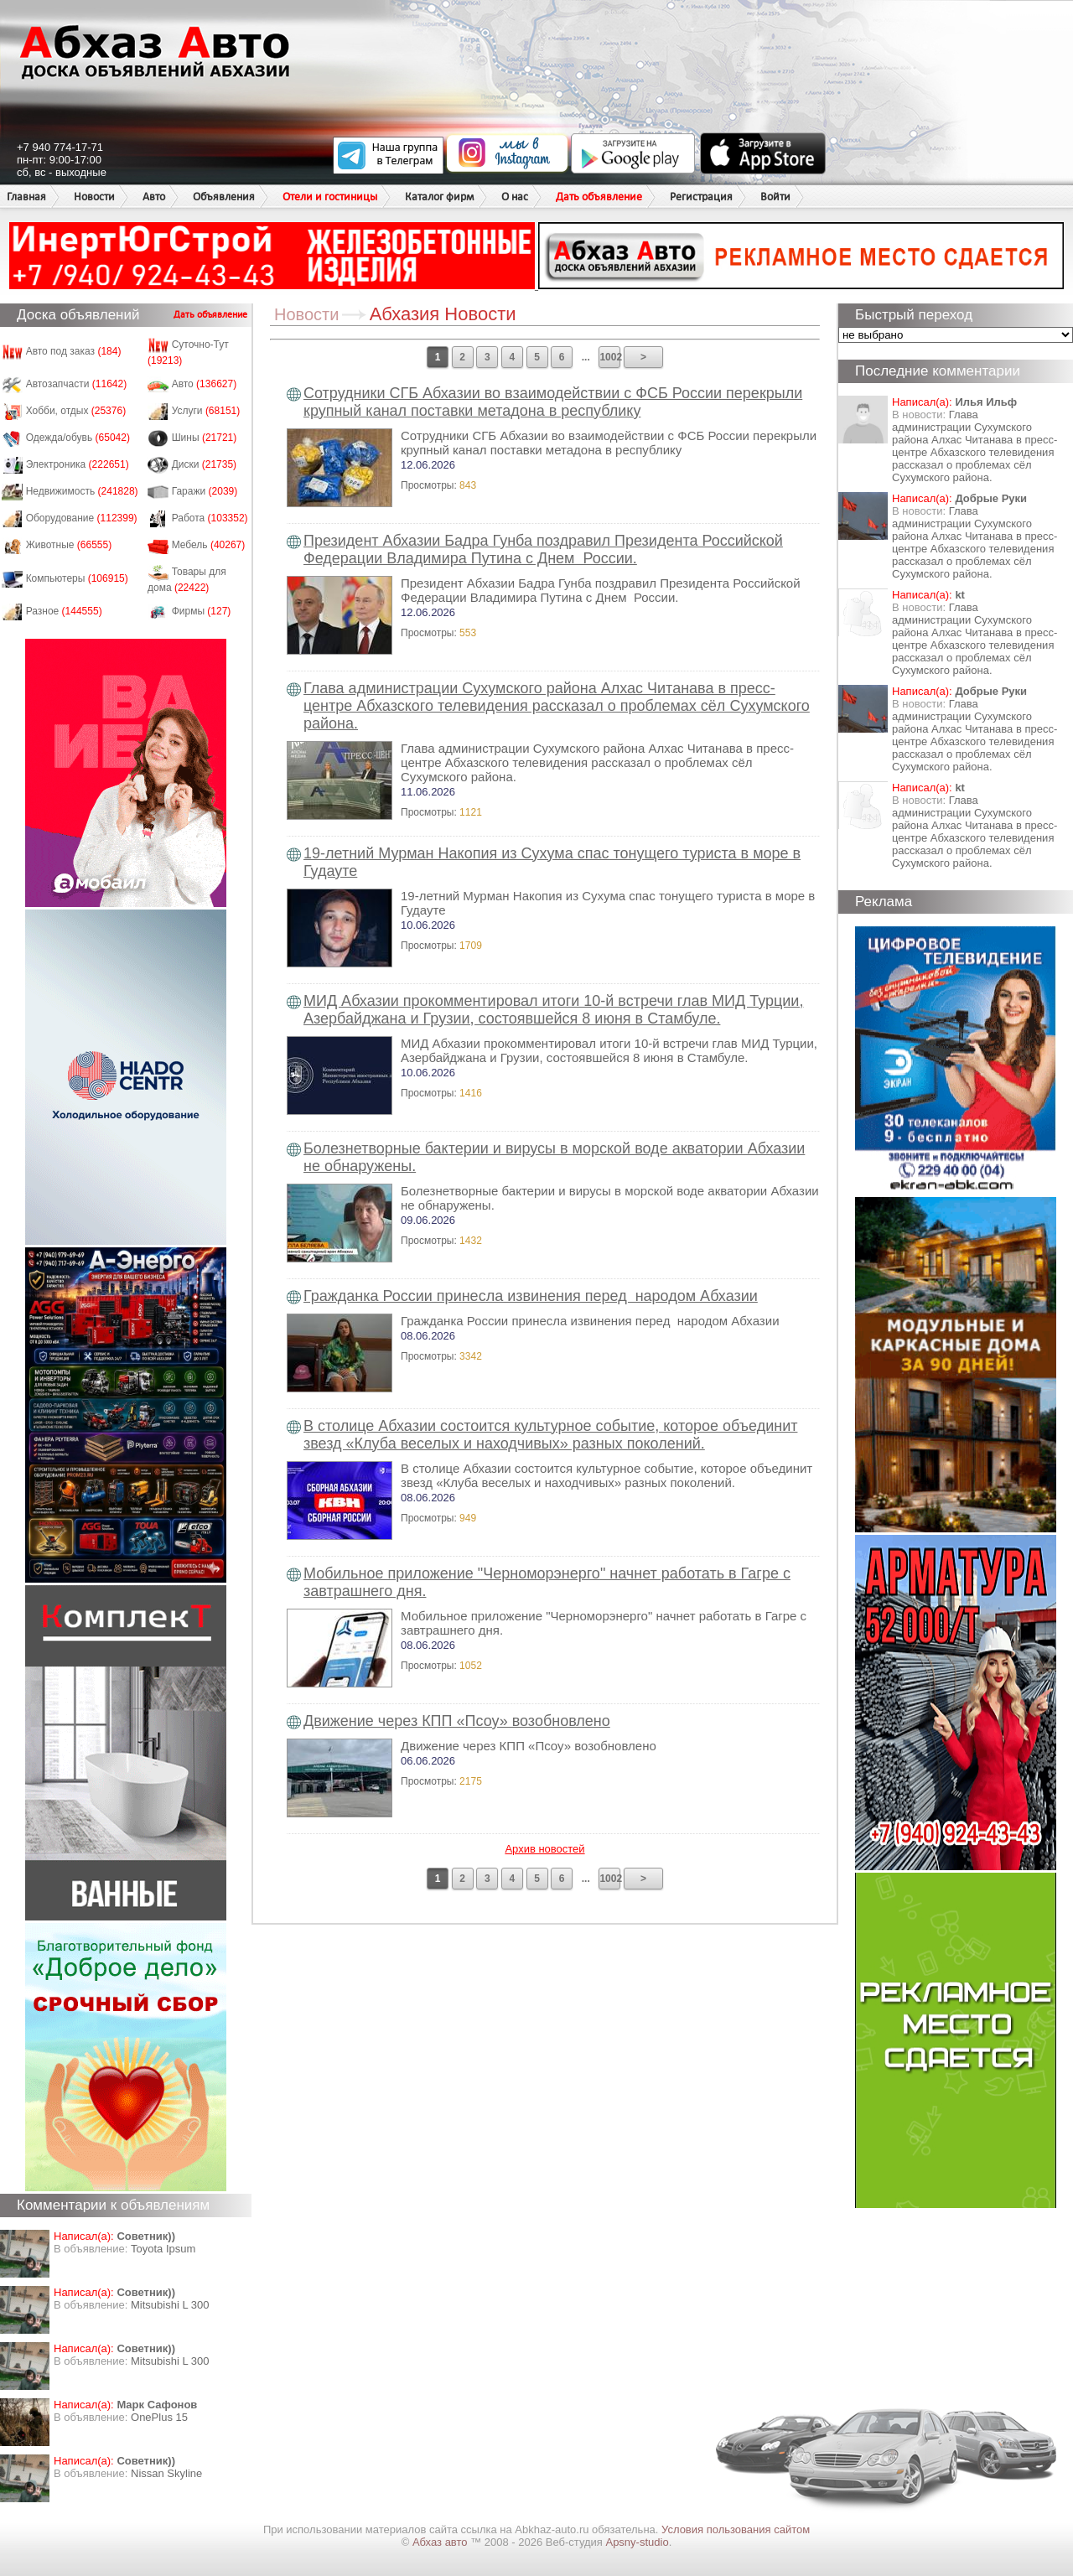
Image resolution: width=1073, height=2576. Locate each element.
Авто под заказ (74, 351)
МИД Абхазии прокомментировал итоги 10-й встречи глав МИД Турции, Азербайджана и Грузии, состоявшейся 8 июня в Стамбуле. (553, 1010)
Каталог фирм (439, 196)
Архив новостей (544, 1849)
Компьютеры (77, 578)
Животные (69, 545)
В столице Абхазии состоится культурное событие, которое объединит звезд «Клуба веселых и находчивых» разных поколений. (550, 1435)
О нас (514, 196)
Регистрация (701, 196)
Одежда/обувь (78, 437)
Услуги (206, 411)
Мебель (209, 545)
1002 (609, 357)
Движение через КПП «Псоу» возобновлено (456, 1721)
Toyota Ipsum (163, 2248)
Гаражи (205, 491)
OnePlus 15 (159, 2417)
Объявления (224, 196)
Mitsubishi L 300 (170, 2305)
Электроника (77, 464)
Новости (94, 196)
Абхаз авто (441, 2542)
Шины (204, 437)
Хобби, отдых (76, 411)
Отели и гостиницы (330, 196)
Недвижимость (82, 491)
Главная (26, 196)
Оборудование (81, 518)
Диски (204, 464)
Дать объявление (599, 196)
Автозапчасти (76, 384)
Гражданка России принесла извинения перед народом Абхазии (530, 1296)
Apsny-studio (636, 2542)
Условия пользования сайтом (735, 2529)
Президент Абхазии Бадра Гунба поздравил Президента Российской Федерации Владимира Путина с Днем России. (543, 549)
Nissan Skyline (166, 2473)
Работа (210, 518)
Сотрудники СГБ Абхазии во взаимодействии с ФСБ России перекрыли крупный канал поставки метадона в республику (552, 402)
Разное (64, 611)
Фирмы (201, 611)
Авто (154, 196)
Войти (775, 196)
